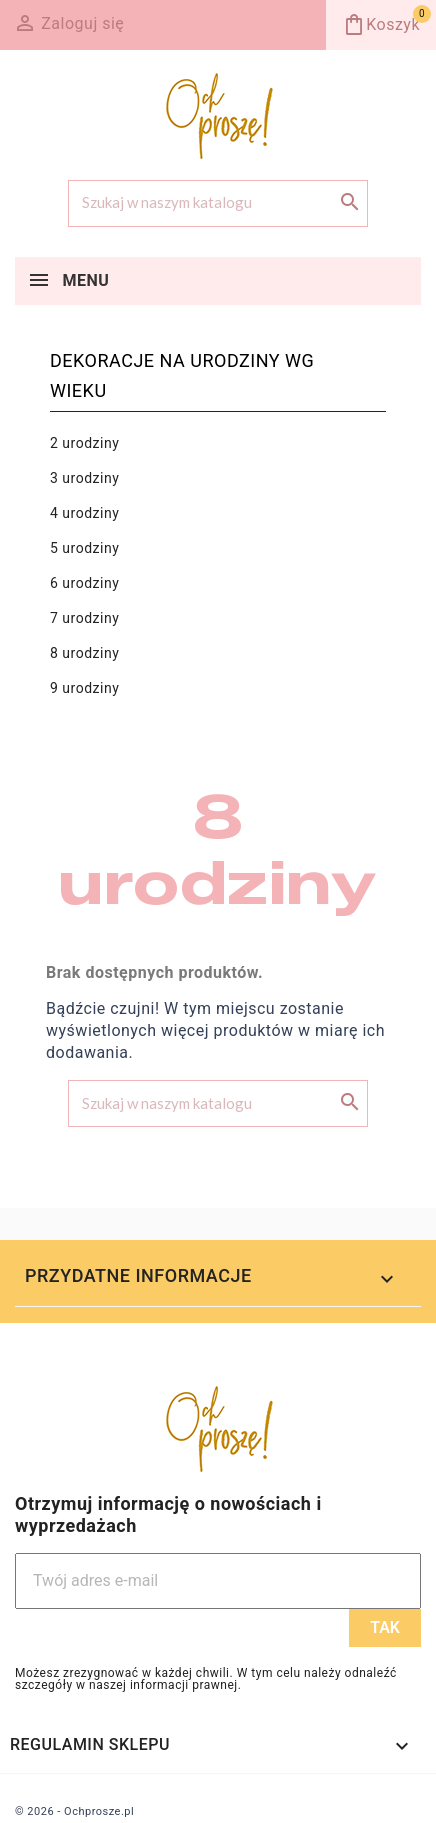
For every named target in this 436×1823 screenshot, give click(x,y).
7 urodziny (84, 618)
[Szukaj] (218, 204)
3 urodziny (84, 478)
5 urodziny (84, 548)
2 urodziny (84, 443)
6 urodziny (84, 583)
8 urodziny (84, 653)
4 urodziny (84, 513)
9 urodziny (84, 688)
